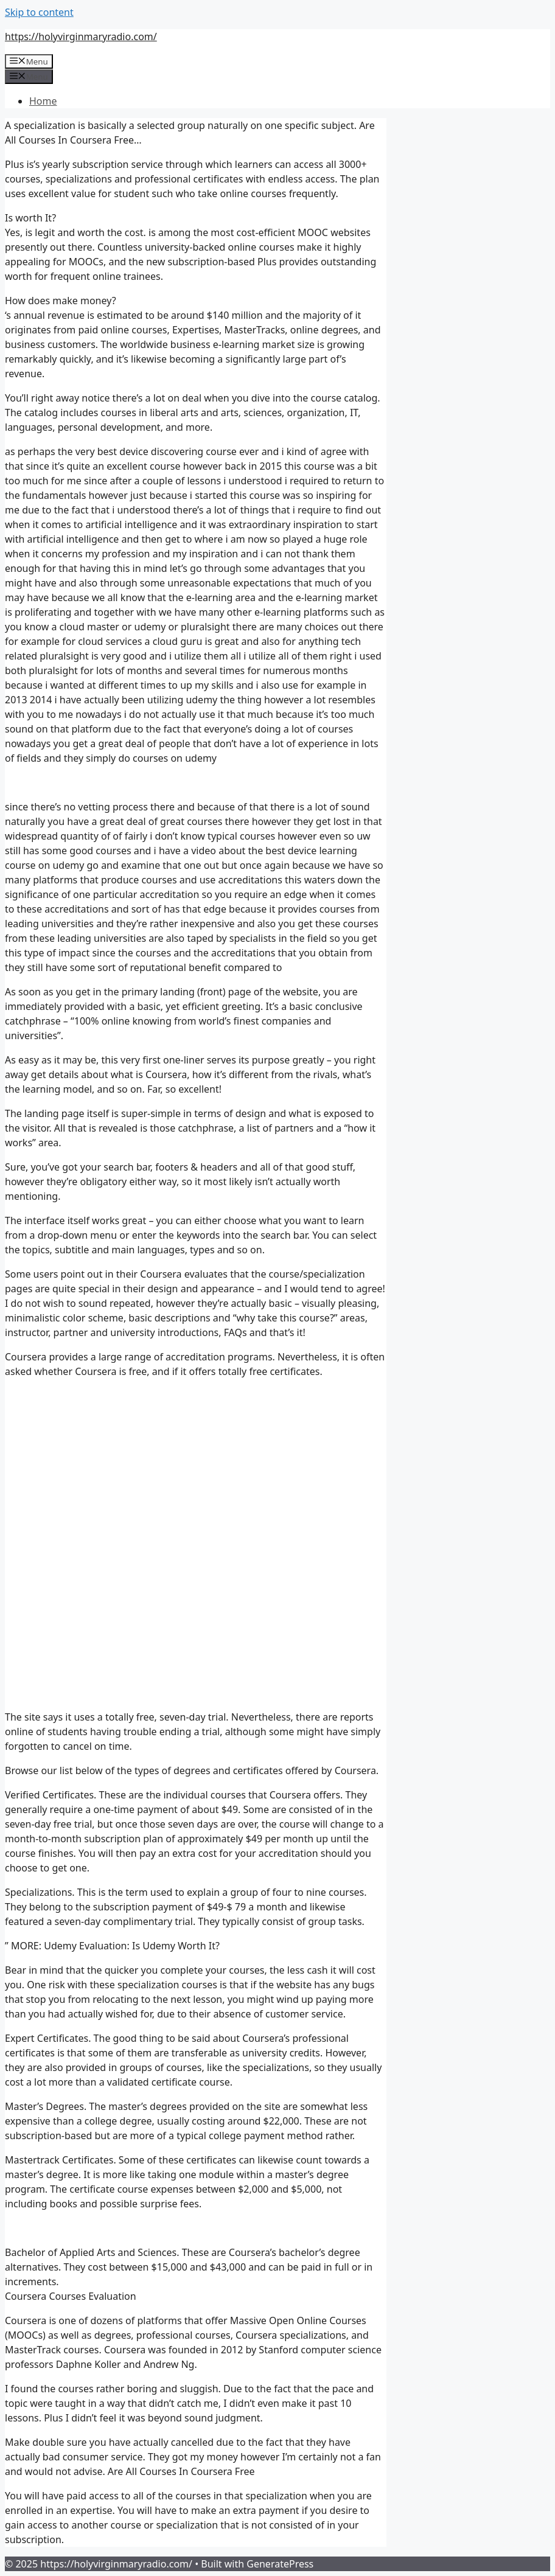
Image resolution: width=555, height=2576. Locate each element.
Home (43, 101)
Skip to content (39, 12)
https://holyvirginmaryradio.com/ (81, 36)
